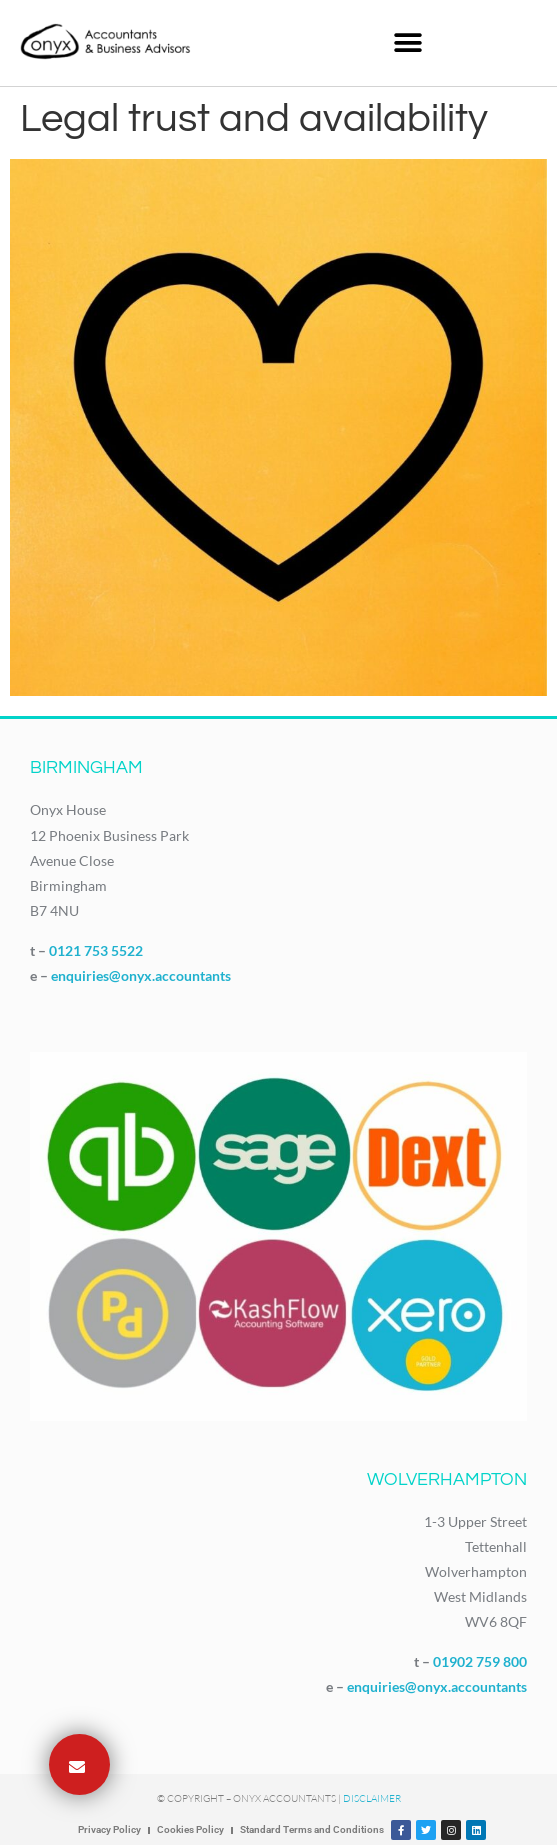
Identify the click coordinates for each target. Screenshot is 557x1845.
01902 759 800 (480, 1661)
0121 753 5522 (96, 950)
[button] (407, 42)
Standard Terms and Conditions (312, 1829)
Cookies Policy (190, 1829)
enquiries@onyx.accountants (141, 975)
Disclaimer (372, 1798)
